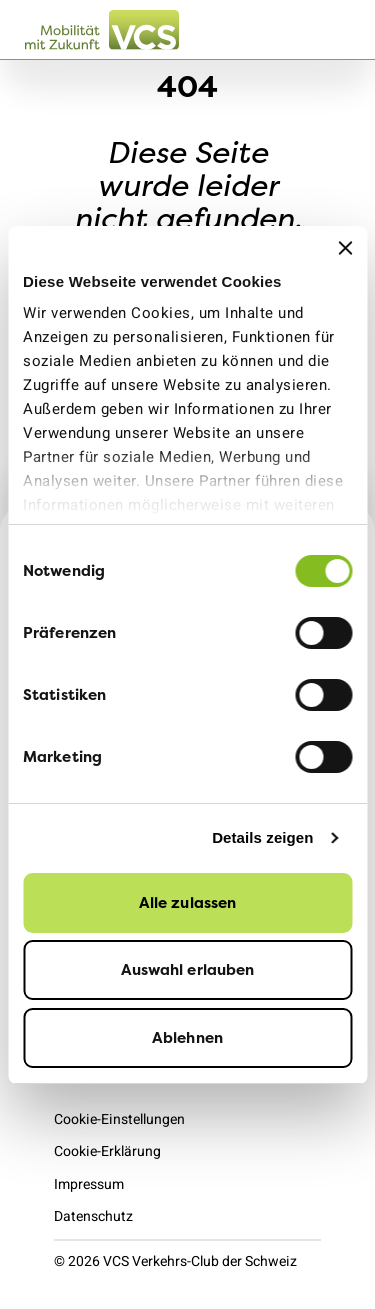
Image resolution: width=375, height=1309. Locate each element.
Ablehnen (187, 1037)
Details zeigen (262, 837)
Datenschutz (93, 1216)
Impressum (89, 1184)
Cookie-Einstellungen (119, 1119)
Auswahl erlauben (188, 969)
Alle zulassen (187, 902)
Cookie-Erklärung (107, 1151)
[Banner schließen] (345, 248)
